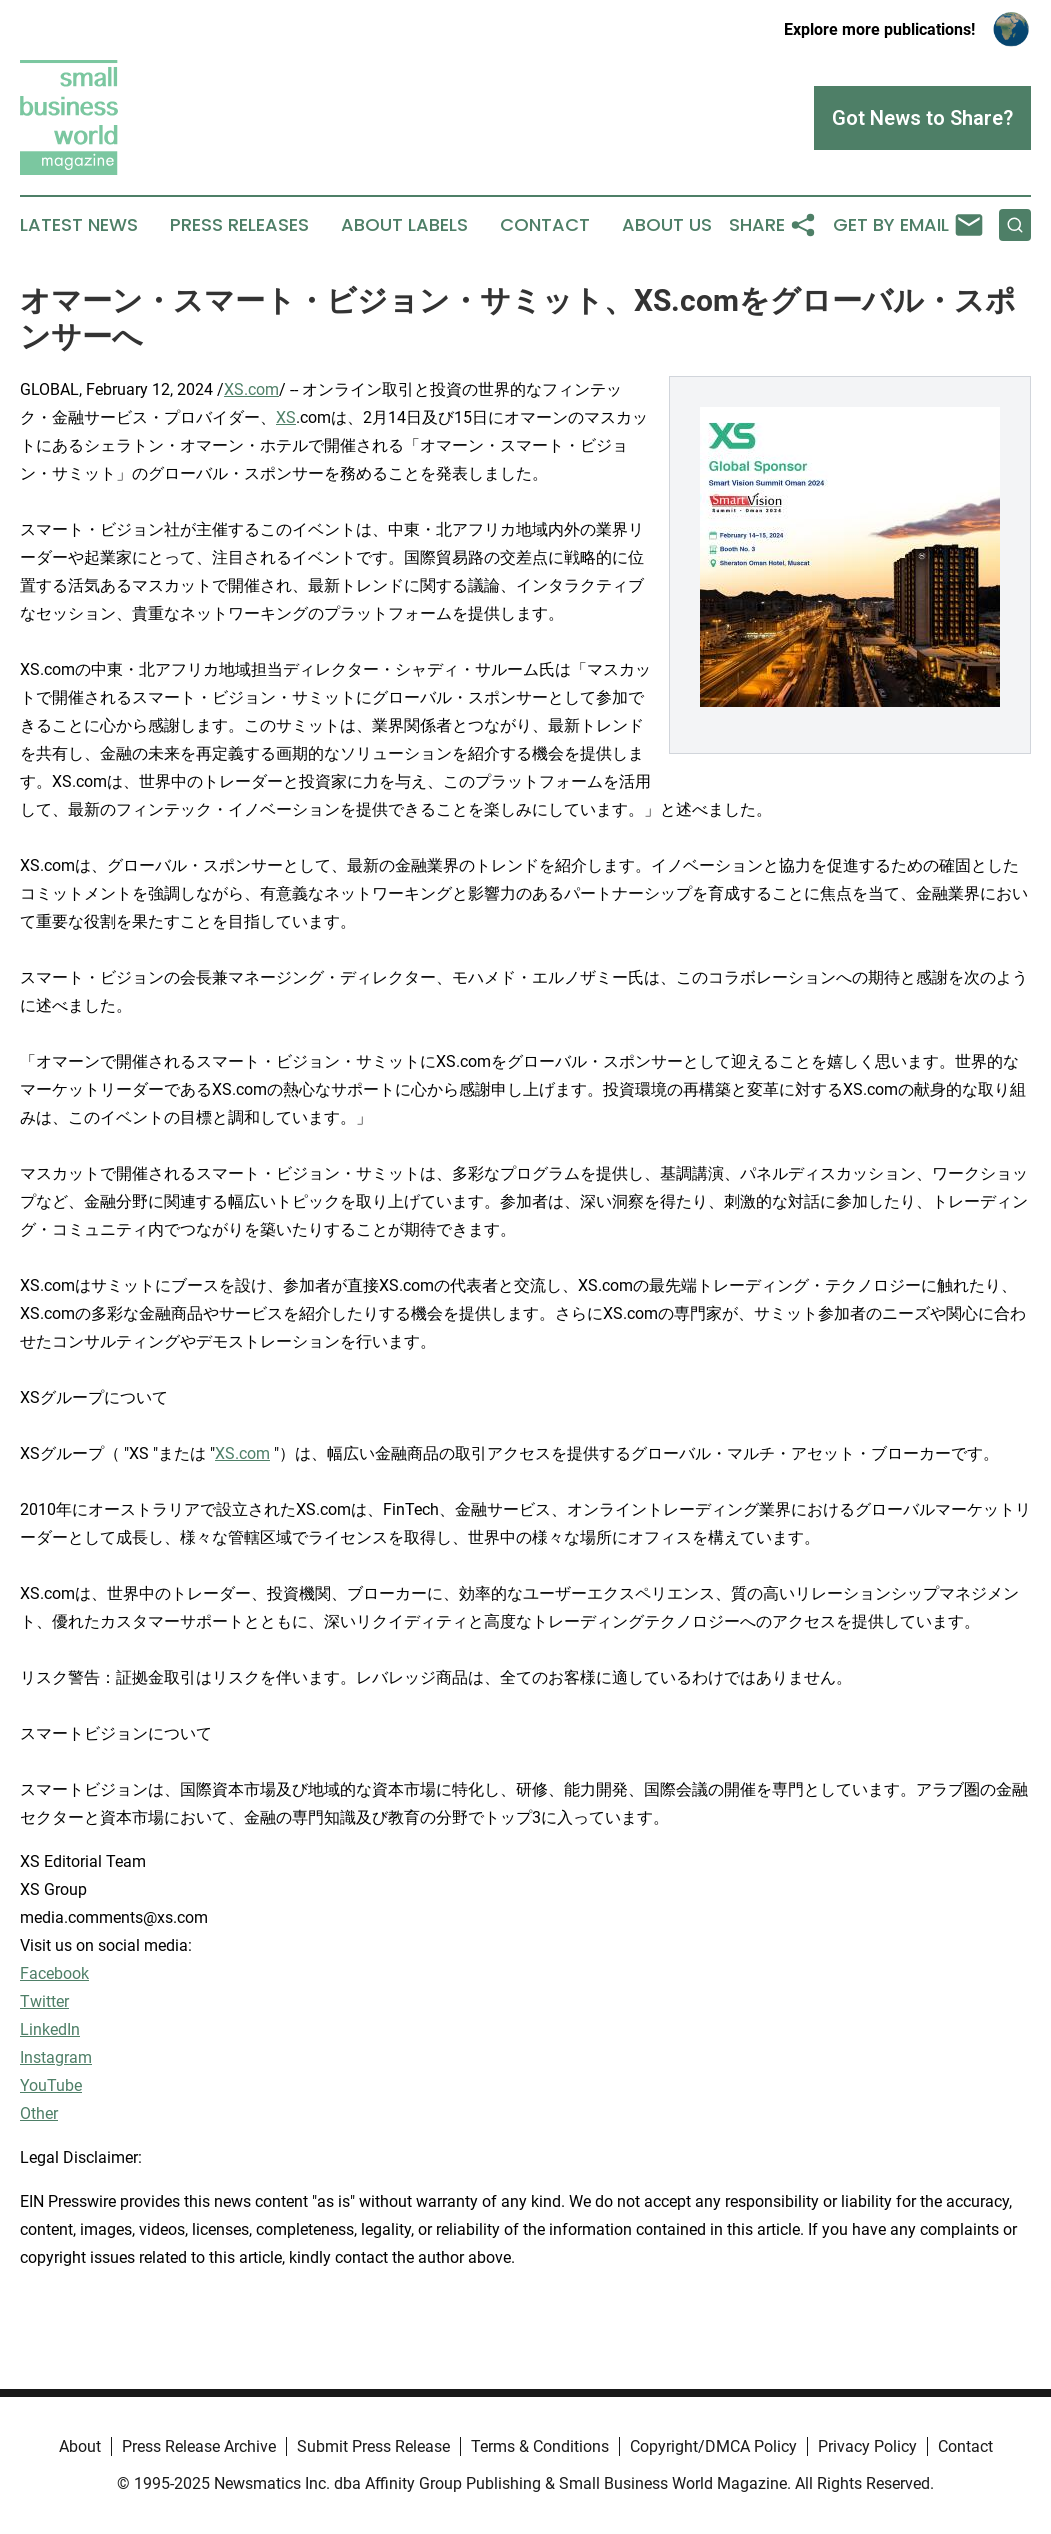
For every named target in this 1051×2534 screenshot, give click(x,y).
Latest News (79, 225)
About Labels (404, 225)
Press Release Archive (199, 2446)
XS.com (251, 389)
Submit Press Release (373, 2446)
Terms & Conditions (540, 2446)
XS (286, 417)
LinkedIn (50, 2029)
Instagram (56, 2057)
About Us (667, 225)
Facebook (54, 1973)
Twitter (44, 2001)
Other (39, 2113)
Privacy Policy (867, 2446)
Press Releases (239, 225)
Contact (545, 225)
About (80, 2446)
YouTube (51, 2085)
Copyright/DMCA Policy (713, 2446)
